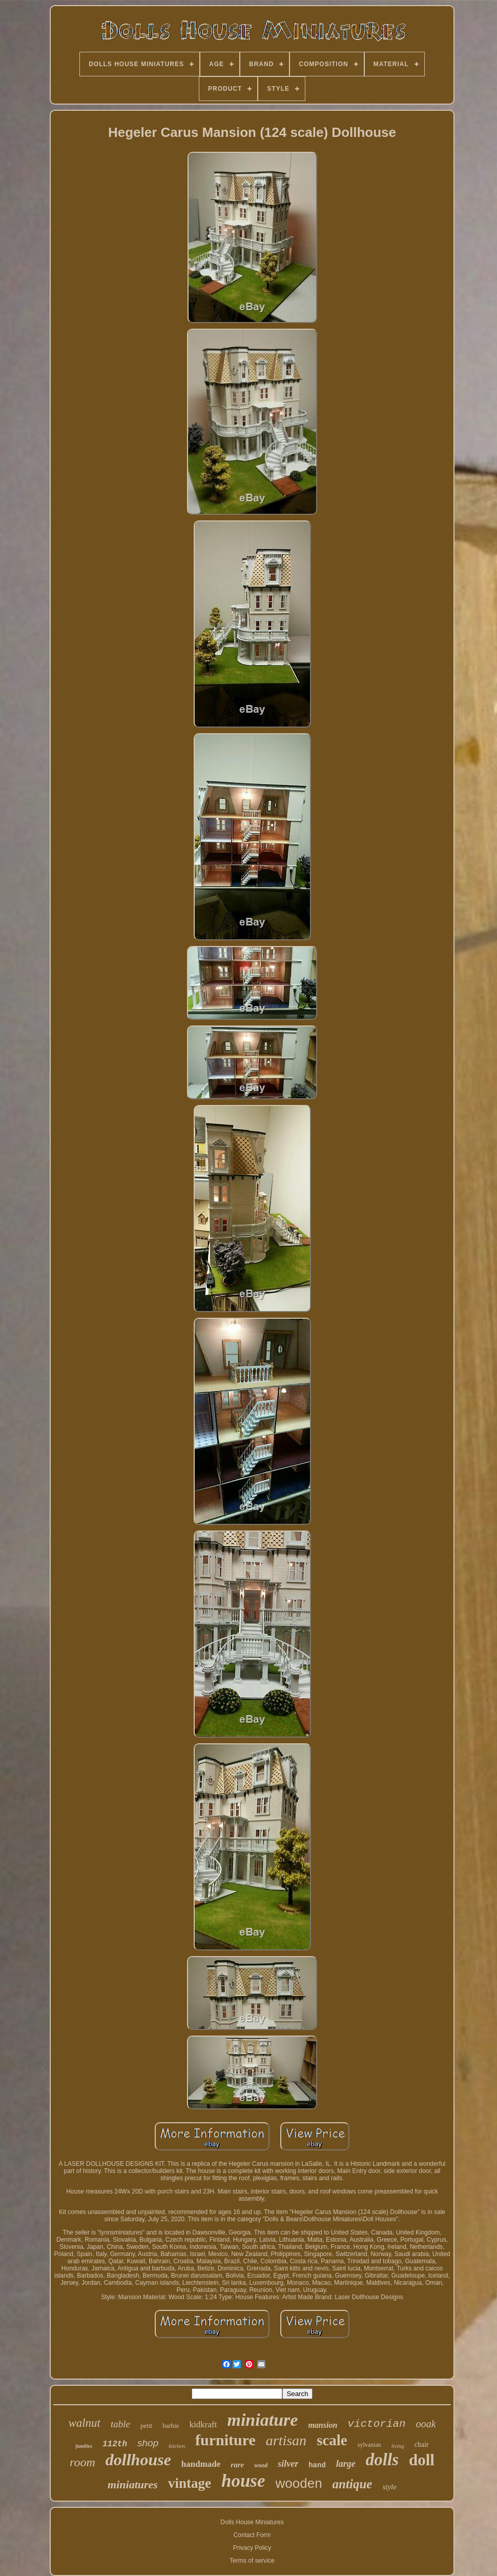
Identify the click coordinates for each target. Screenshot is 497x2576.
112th (114, 2444)
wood (260, 2465)
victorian (376, 2424)
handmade (201, 2464)
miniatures (133, 2484)
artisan (286, 2440)
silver (288, 2464)
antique (352, 2484)
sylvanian (369, 2444)
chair (422, 2444)
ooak (426, 2423)
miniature (262, 2419)
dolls (382, 2459)
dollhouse (138, 2459)
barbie (170, 2425)
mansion (322, 2425)
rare (237, 2465)
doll (421, 2460)
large (346, 2464)
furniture (225, 2439)
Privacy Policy (252, 2547)
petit (146, 2425)
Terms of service (252, 2560)
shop (147, 2443)
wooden (299, 2483)
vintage (189, 2483)
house (243, 2481)
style (389, 2487)
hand (317, 2465)
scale (332, 2440)
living (397, 2446)
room (82, 2462)
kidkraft (203, 2424)
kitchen (177, 2446)
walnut (84, 2423)
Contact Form (252, 2535)
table (120, 2424)
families (83, 2446)
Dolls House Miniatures (251, 2522)
